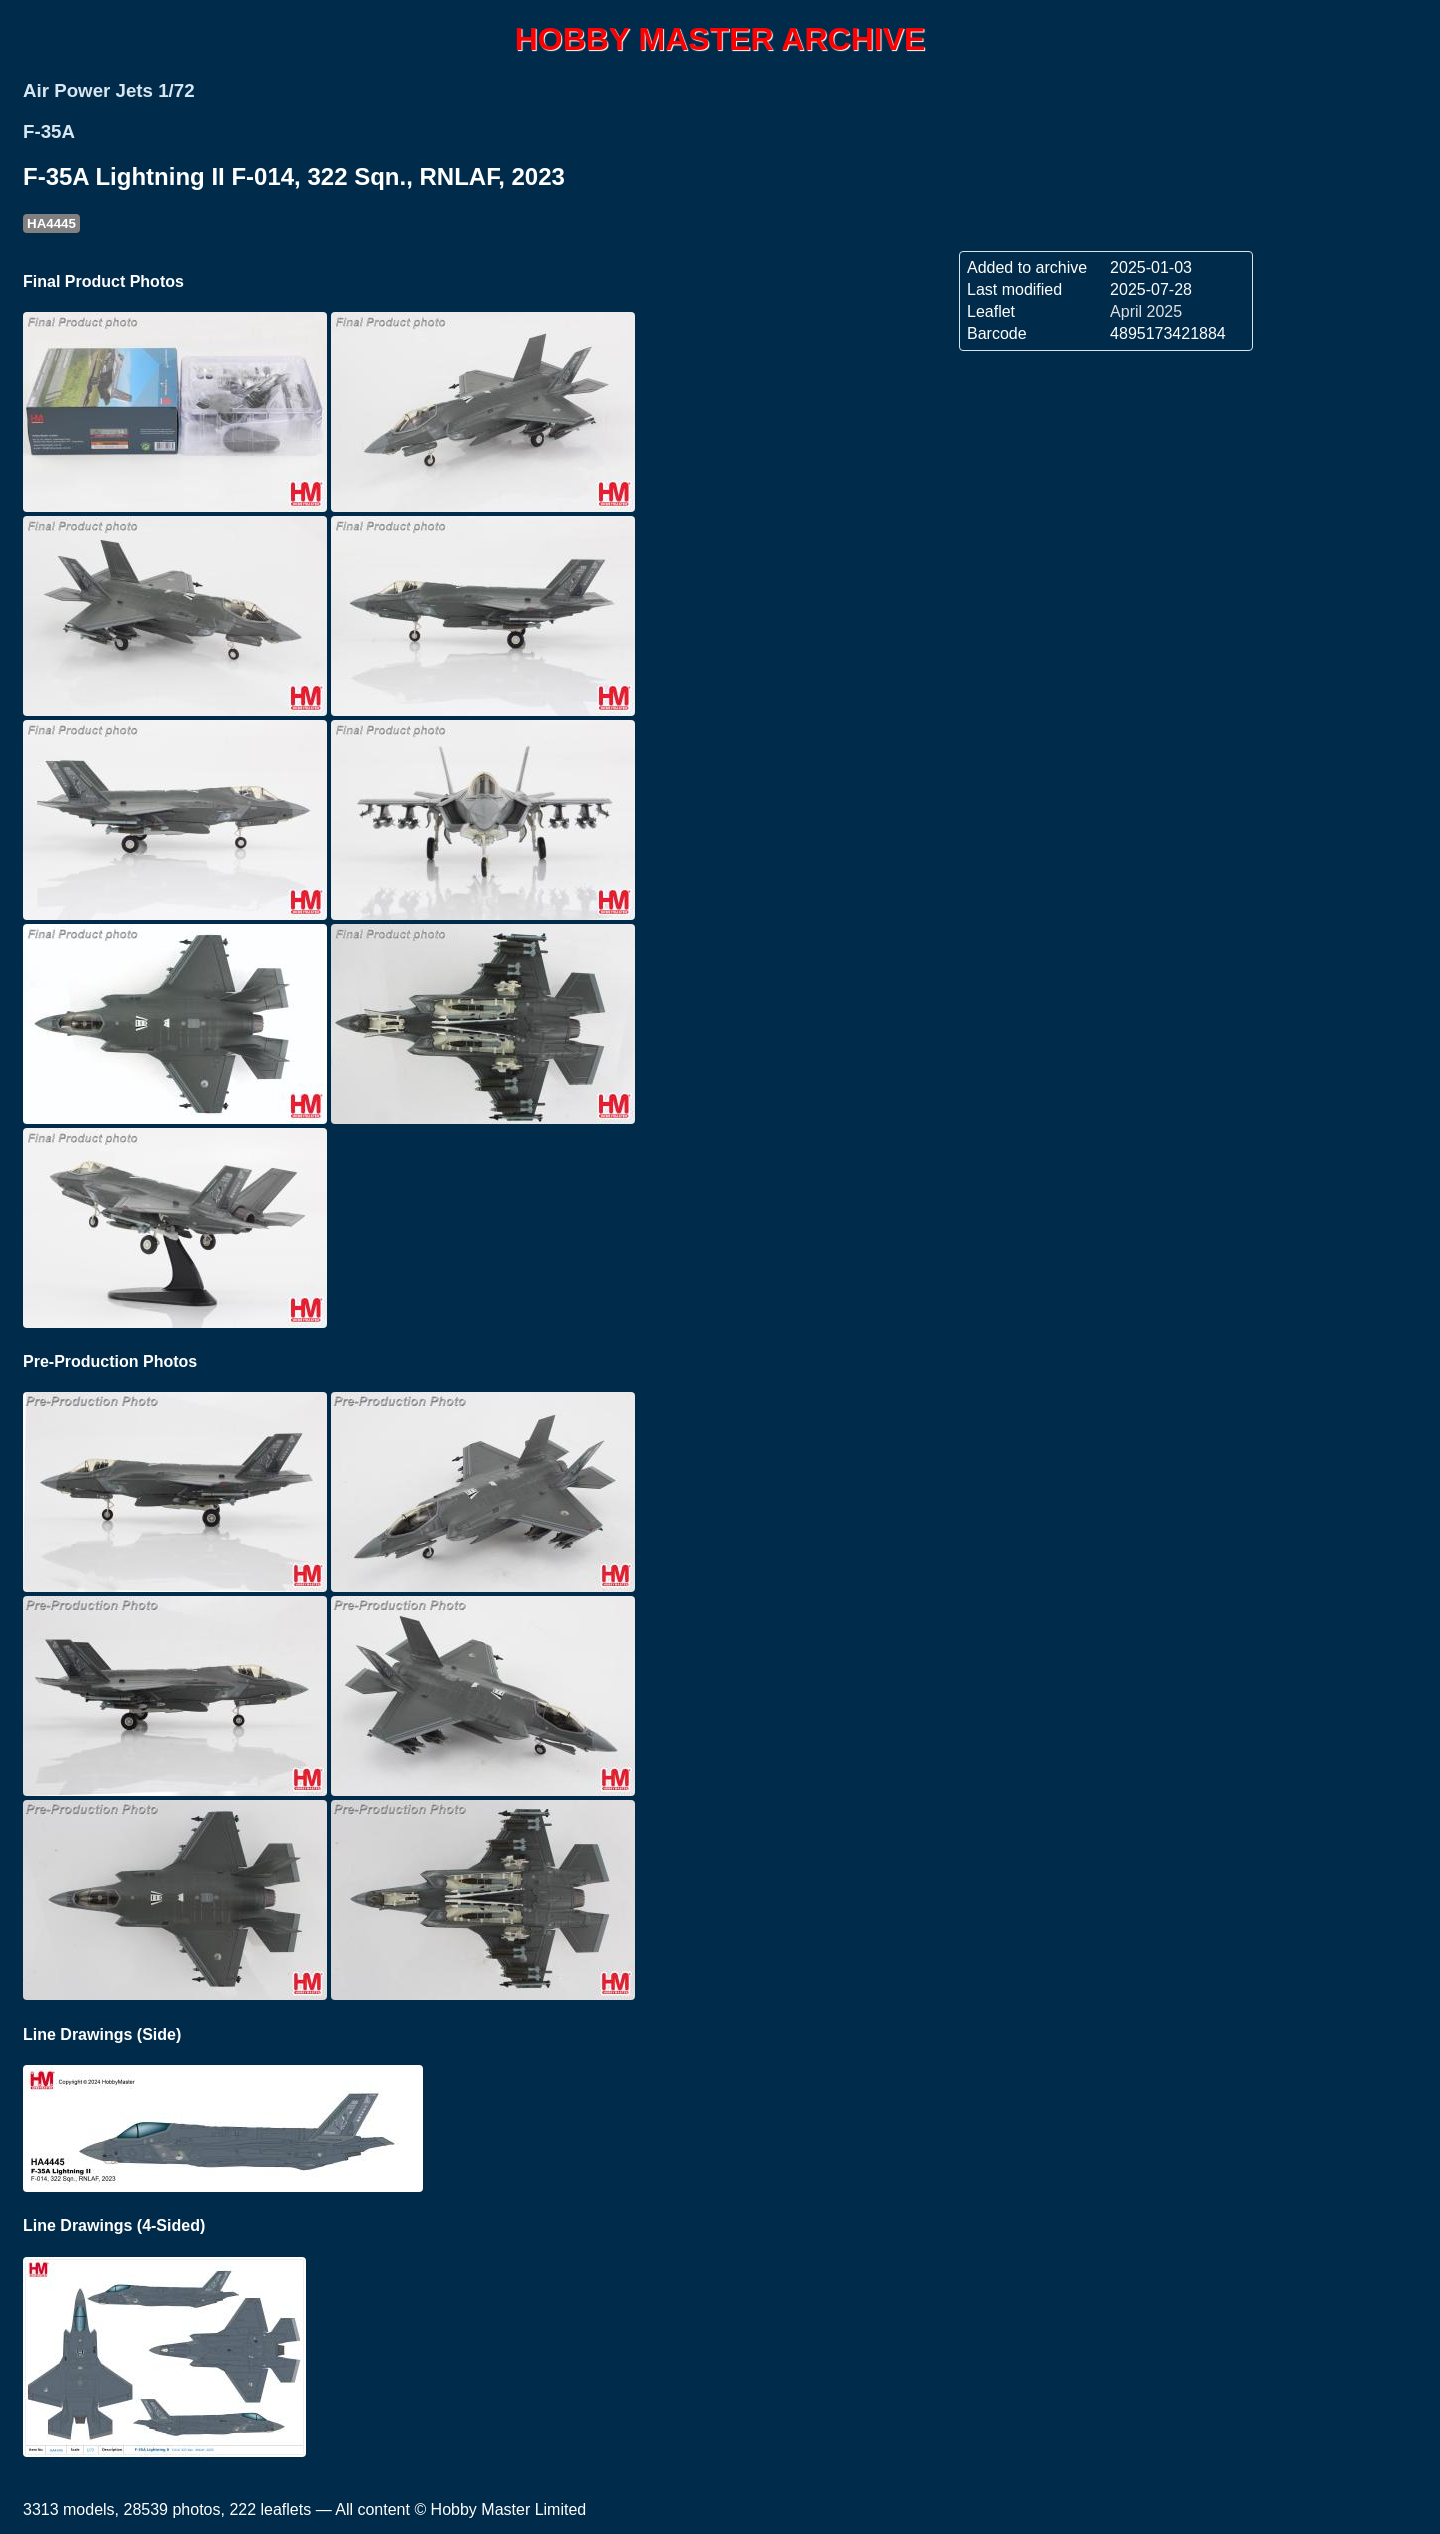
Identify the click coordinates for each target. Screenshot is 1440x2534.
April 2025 (1146, 311)
